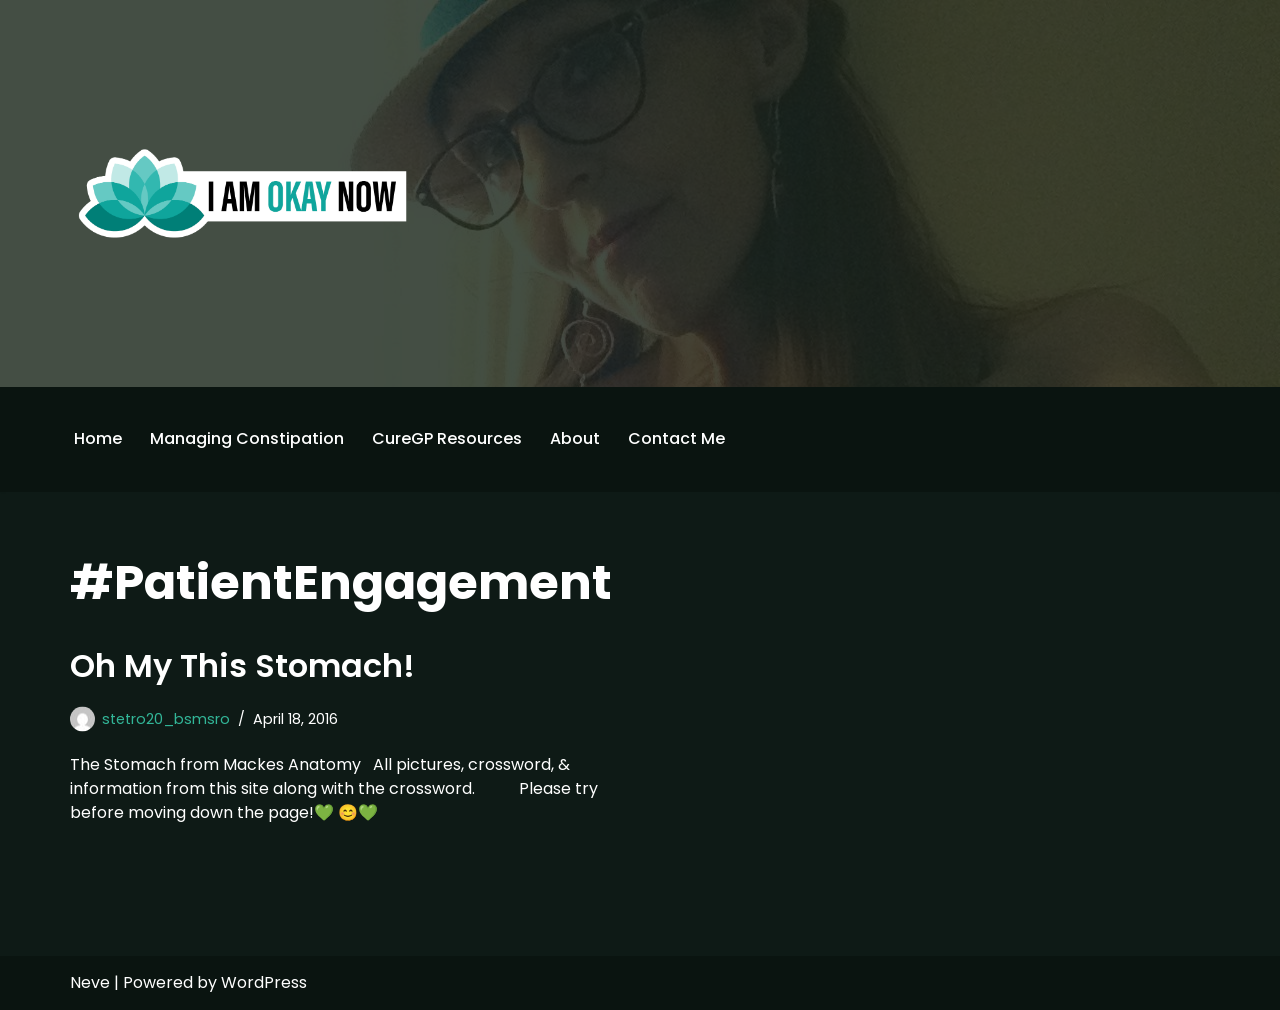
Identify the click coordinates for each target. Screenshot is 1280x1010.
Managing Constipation (247, 438)
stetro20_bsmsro (166, 719)
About (575, 438)
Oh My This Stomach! (242, 665)
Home (98, 438)
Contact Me (676, 438)
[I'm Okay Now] (243, 193)
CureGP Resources (447, 438)
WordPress (264, 982)
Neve (90, 982)
